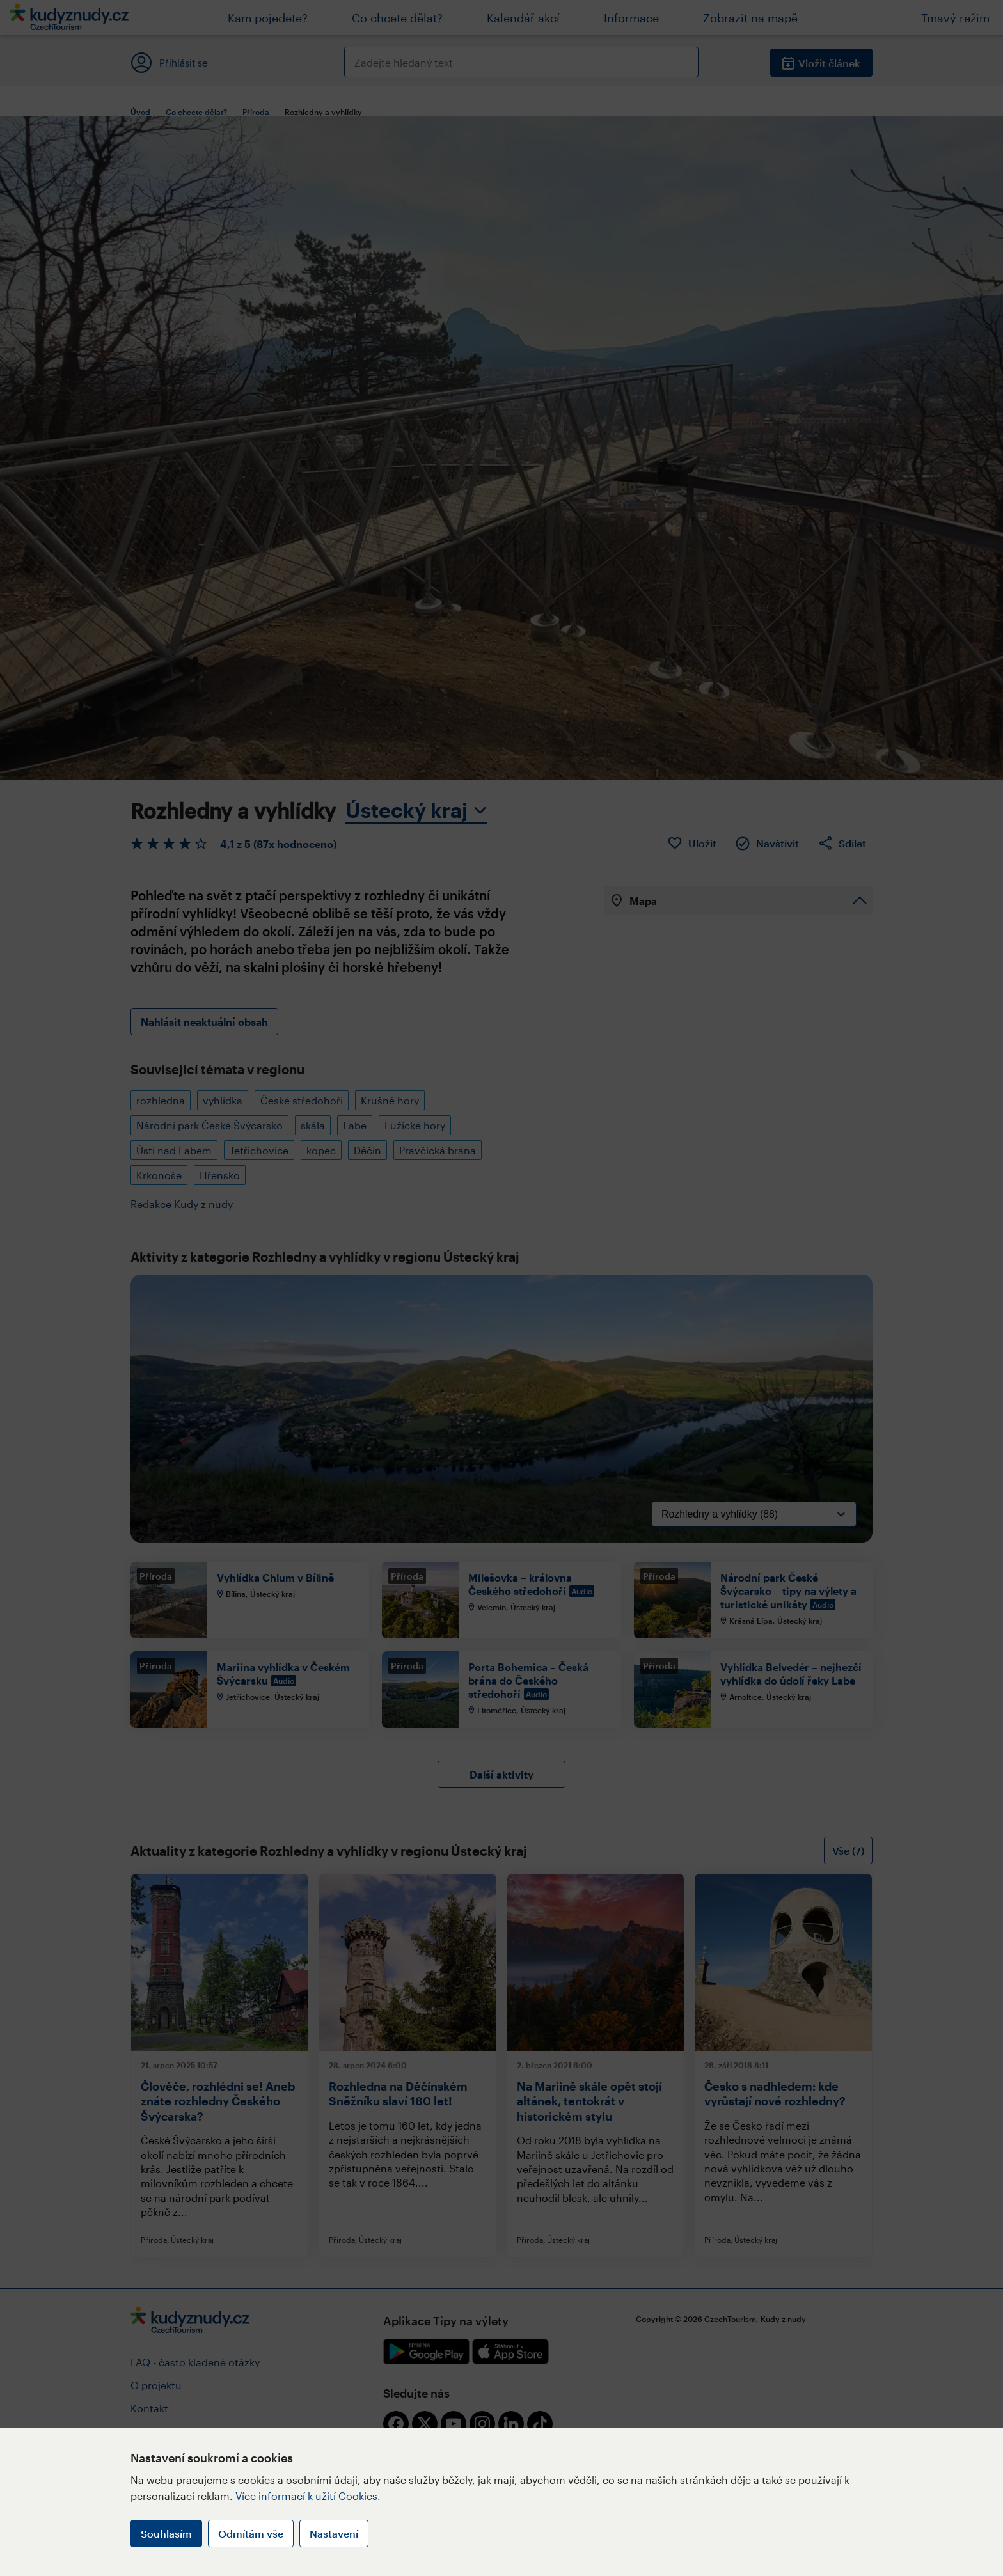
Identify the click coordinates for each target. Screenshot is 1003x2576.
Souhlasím (166, 2533)
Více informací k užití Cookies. (308, 2496)
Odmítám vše (250, 2533)
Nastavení (334, 2533)
